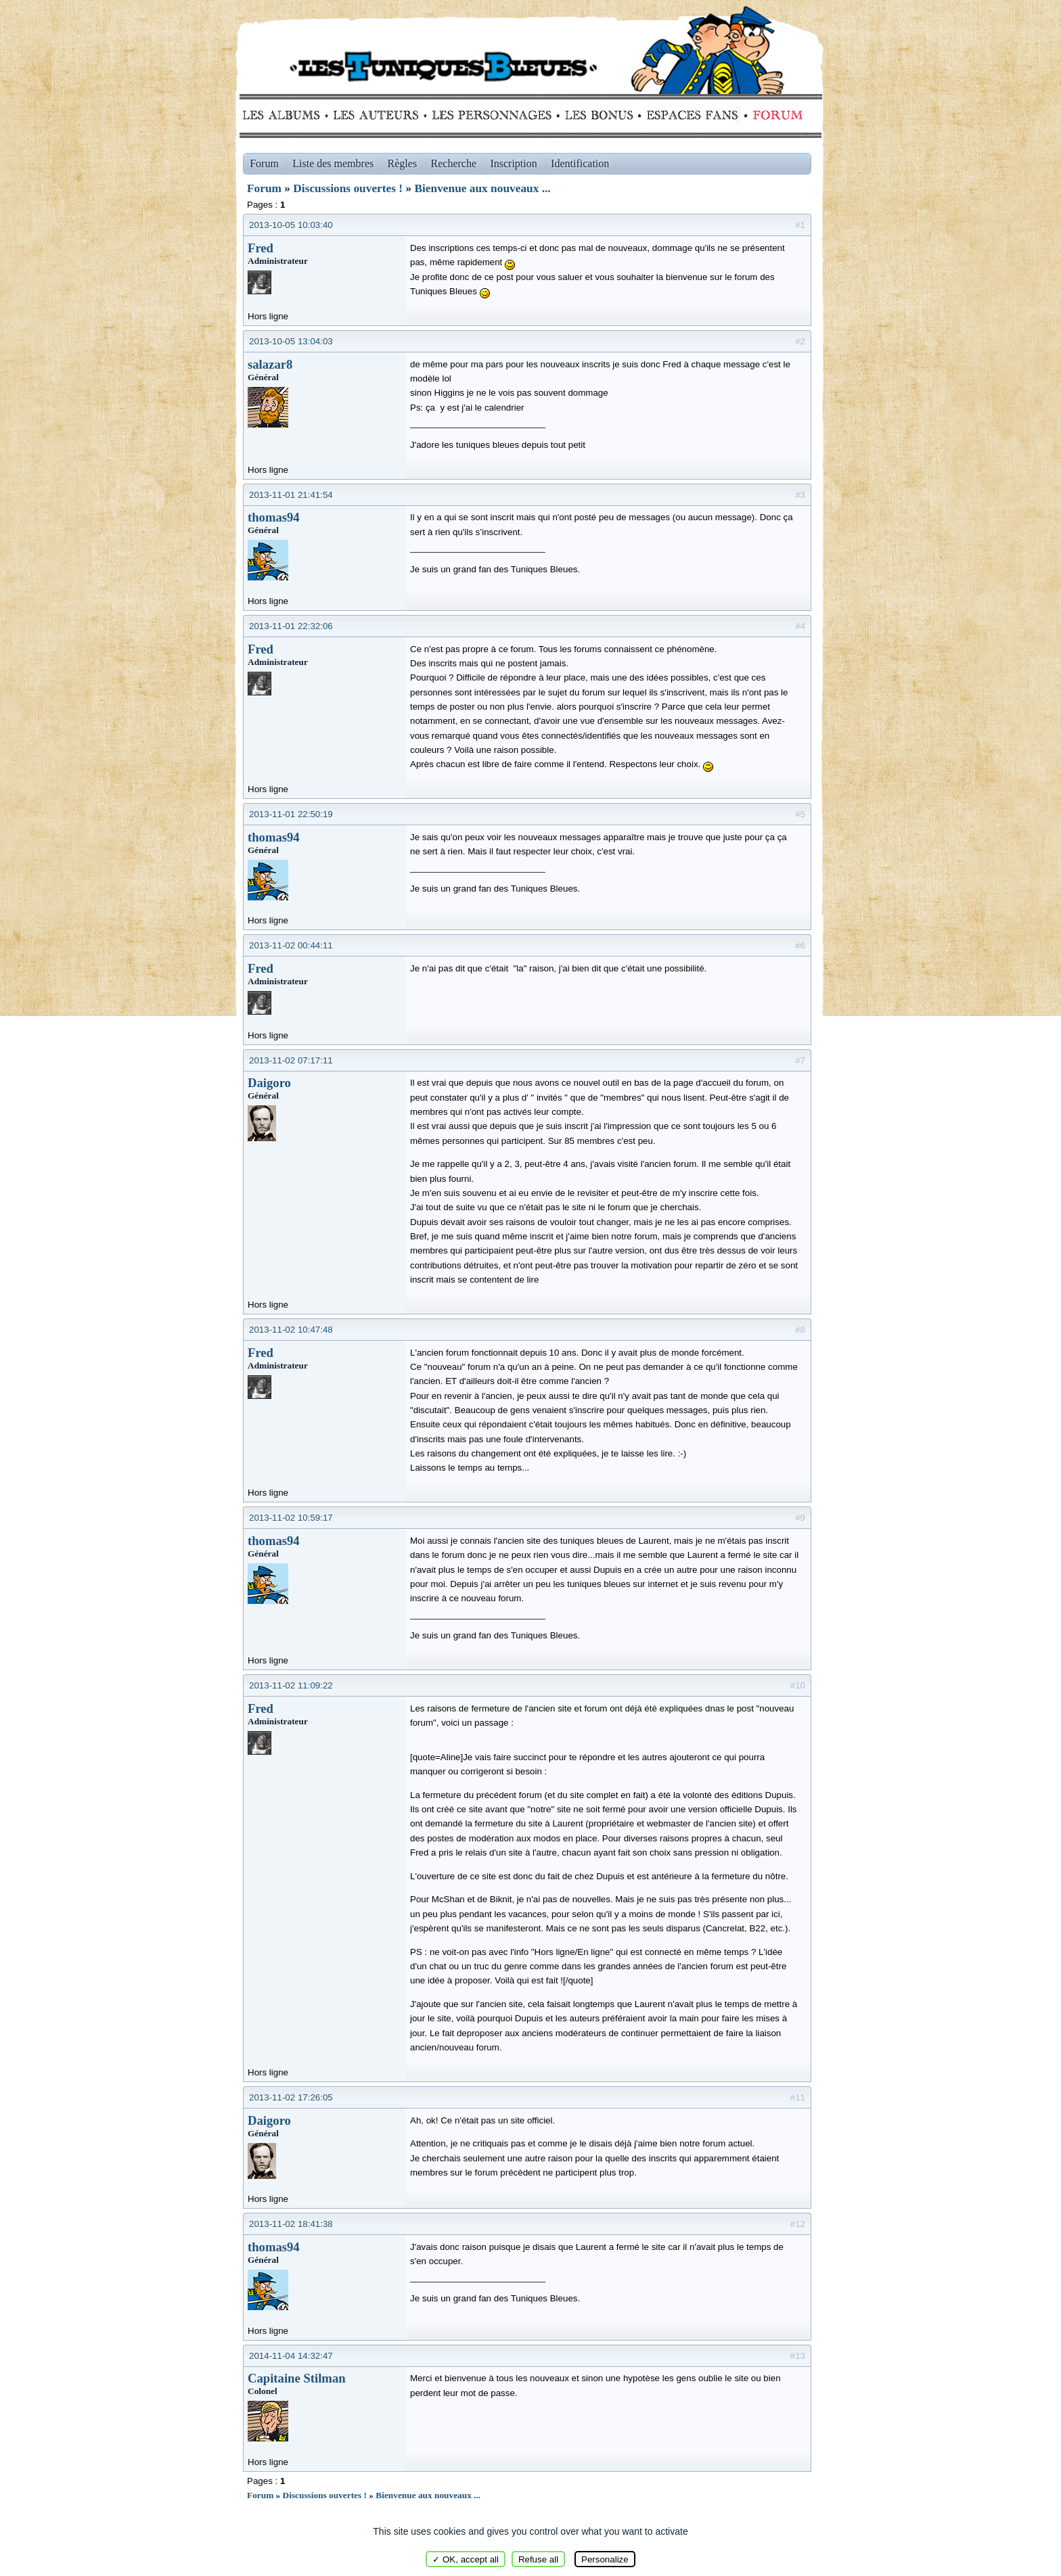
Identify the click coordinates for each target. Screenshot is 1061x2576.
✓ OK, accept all (465, 2559)
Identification (580, 163)
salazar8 (270, 364)
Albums (285, 115)
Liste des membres (333, 163)
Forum (775, 115)
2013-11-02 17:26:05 (291, 2097)
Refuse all (538, 2559)
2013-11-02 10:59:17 (291, 1518)
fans (692, 115)
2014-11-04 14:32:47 (291, 2356)
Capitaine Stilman (297, 2378)
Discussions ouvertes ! (348, 188)
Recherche (454, 163)
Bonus (598, 115)
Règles (402, 163)
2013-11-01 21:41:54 (291, 495)
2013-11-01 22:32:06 (291, 626)
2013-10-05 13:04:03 (291, 341)
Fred (260, 248)
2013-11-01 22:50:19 (291, 814)
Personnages (491, 115)
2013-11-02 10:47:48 (291, 1330)
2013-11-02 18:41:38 (291, 2224)
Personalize (605, 2559)
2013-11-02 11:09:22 (291, 1685)
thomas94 (274, 517)
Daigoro (269, 1083)
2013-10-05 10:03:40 (291, 225)
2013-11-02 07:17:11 (291, 1060)
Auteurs (380, 115)
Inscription (513, 163)
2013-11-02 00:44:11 (291, 945)
